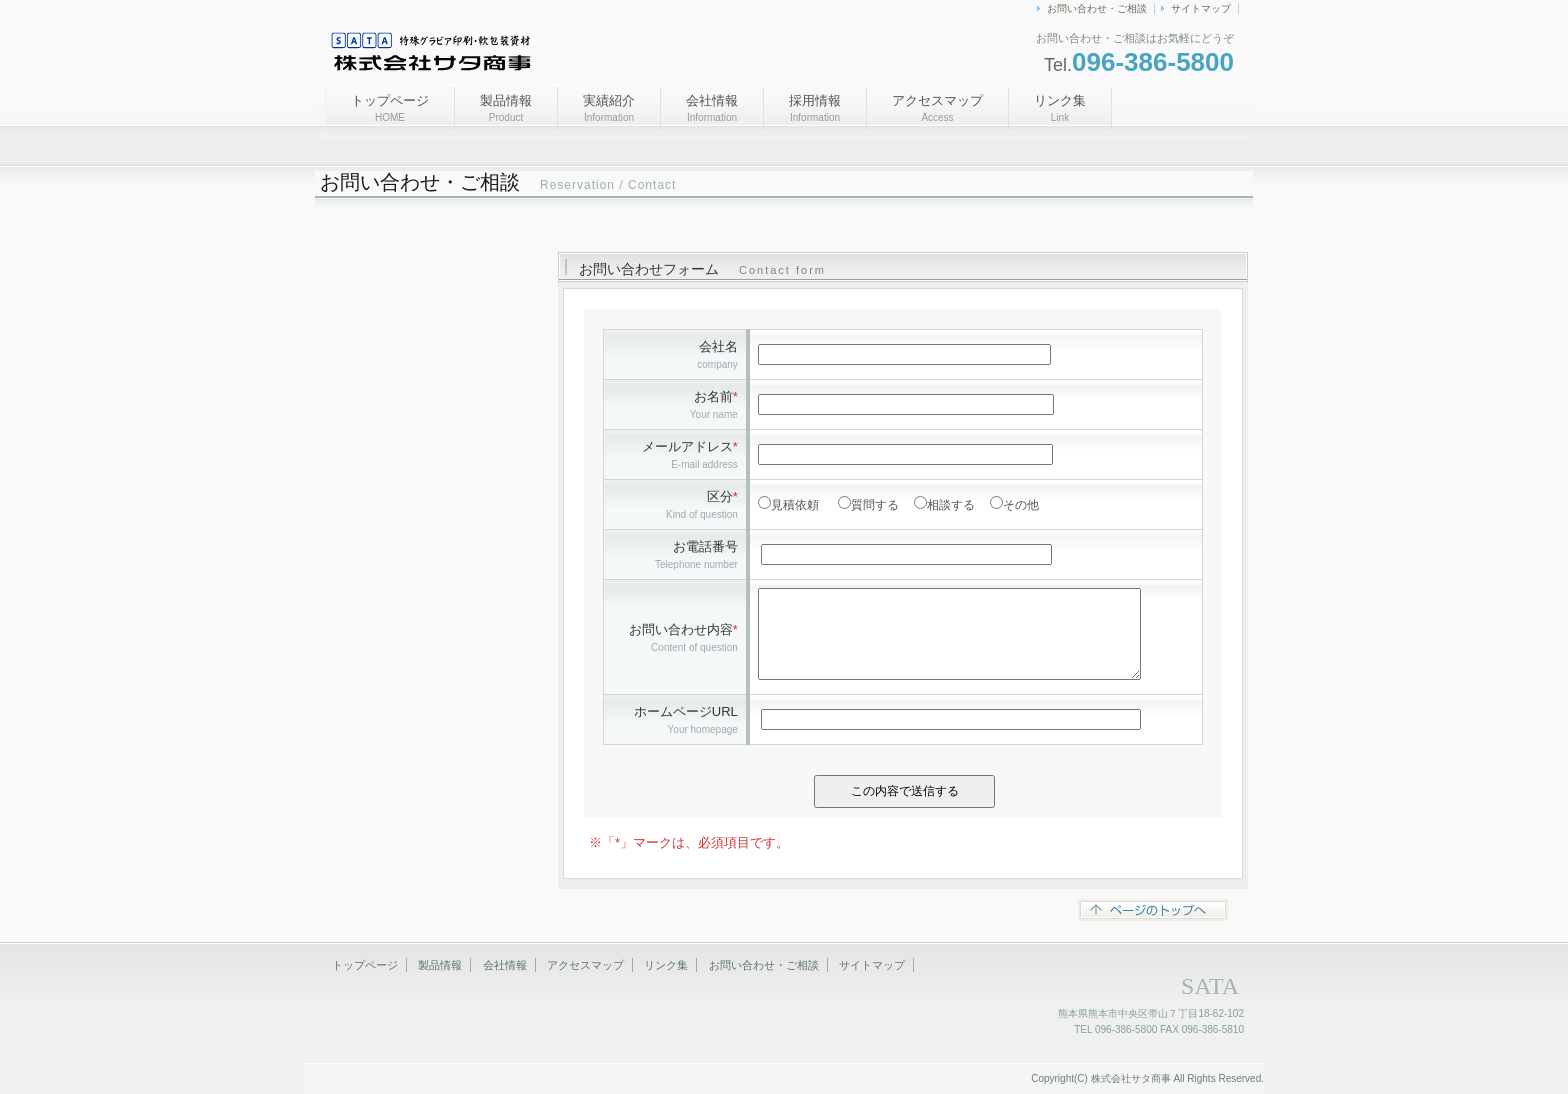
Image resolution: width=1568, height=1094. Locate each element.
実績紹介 (609, 108)
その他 (1021, 505)
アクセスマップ (937, 108)
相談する (951, 505)
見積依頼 (795, 505)
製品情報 (506, 108)
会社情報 (712, 108)
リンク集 (1060, 108)
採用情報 (815, 108)
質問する (875, 505)
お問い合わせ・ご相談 (1097, 8)
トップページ (390, 108)
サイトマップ (1201, 8)
